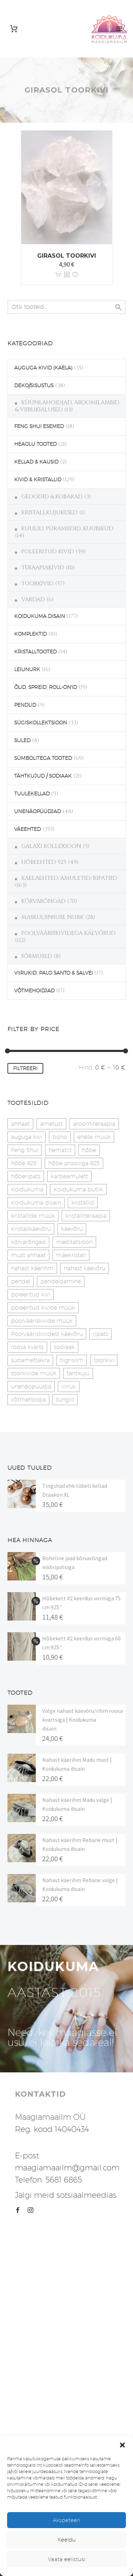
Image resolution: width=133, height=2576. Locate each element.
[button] (122, 2445)
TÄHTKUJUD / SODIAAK (43, 776)
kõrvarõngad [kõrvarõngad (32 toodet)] (28, 1242)
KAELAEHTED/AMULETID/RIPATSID (69, 878)
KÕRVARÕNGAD (43, 901)
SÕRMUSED (36, 956)
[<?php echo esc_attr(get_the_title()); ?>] (67, 274)
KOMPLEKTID (30, 634)
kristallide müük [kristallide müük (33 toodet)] (33, 1215)
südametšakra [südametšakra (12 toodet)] (30, 1360)
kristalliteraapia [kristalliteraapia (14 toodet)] (85, 1215)
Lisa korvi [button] (58, 274)
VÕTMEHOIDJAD (34, 990)
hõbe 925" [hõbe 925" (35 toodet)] (24, 1163)
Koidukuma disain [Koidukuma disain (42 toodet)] (36, 1202)
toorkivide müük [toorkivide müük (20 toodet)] (33, 1373)
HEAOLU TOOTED (35, 444)
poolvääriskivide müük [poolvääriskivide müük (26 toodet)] (42, 1320)
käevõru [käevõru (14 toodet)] (72, 1229)
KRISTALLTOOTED (35, 651)
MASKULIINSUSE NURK (52, 917)
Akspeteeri (66, 2520)
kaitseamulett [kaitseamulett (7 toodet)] (69, 1176)
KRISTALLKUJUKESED (49, 512)
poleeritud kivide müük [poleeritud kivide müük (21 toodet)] (43, 1307)
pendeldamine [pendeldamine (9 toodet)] (60, 1281)
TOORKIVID (37, 583)
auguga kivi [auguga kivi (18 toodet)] (26, 1137)
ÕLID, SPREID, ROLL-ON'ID (45, 687)
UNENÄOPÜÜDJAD (37, 811)
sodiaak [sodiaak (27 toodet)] (64, 1347)
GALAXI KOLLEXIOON (51, 846)
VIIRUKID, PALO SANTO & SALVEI (53, 973)
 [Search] (118, 307)
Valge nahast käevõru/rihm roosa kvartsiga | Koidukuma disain (82, 1719)
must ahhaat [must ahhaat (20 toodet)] (28, 1255)
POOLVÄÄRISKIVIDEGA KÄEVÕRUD (68, 933)
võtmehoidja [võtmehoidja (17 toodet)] (28, 1399)
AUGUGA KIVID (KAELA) (43, 368)
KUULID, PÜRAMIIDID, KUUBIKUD (67, 528)
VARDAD (33, 599)
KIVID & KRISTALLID (37, 479)
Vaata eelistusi (66, 2559)
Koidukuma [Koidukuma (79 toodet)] (27, 1189)
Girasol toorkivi (66, 255)
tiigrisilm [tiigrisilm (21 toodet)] (71, 1360)
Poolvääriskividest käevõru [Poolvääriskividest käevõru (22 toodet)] (47, 1334)
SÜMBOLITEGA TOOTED (43, 758)
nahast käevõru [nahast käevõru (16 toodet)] (84, 1268)
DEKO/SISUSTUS (34, 385)
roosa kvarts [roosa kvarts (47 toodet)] (27, 1347)
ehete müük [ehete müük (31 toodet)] (94, 1137)
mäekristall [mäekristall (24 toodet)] (71, 1255)
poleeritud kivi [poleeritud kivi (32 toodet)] (30, 1294)
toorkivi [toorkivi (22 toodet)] (104, 1360)
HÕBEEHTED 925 (43, 862)
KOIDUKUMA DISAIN (39, 616)
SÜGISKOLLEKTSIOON (40, 722)
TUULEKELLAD (32, 793)
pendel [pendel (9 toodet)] (20, 1281)
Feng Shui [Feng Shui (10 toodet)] (24, 1150)
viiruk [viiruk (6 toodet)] (68, 1386)
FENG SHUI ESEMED (39, 426)
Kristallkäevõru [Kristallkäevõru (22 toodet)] (31, 1229)
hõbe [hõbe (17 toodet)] (89, 1150)
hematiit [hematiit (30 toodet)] (60, 1150)
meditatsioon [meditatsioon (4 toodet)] (74, 1242)
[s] (66, 307)
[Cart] (13, 28)
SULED (22, 740)
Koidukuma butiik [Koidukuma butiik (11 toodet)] (78, 1189)
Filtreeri (25, 1068)
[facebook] (18, 2210)
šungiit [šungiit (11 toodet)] (65, 1399)
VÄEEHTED (27, 829)
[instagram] (30, 2210)
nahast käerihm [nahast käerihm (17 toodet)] (32, 1268)
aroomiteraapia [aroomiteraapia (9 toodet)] (94, 1123)
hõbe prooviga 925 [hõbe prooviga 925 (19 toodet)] (74, 1163)
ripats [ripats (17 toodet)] (100, 1334)
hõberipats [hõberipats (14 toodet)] (25, 1176)
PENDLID (25, 705)
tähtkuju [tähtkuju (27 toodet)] (78, 1373)
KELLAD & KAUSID (36, 462)
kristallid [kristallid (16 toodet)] (82, 1202)
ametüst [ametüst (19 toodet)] (51, 1123)
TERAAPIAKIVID (42, 567)
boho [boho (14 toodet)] (59, 1137)
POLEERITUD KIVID (47, 551)
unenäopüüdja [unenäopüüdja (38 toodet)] (31, 1386)
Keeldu (66, 2540)
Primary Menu (119, 29)
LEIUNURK (27, 669)
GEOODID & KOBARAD (52, 496)
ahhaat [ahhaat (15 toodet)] (20, 1123)
